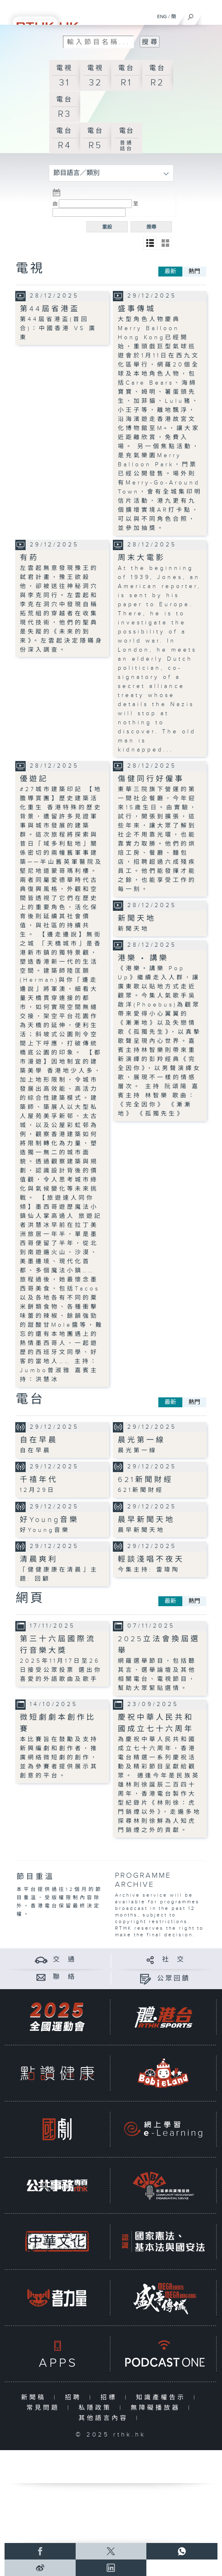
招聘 (75, 2397)
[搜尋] (190, 15)
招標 (110, 2397)
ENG (162, 16)
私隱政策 (97, 2407)
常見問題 (44, 2407)
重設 (107, 227)
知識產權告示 (162, 2397)
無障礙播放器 (157, 2407)
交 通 (64, 1960)
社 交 (173, 1960)
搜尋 (151, 227)
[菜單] (210, 15)
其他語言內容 (105, 2418)
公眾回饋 (173, 1979)
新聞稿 (35, 2397)
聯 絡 (64, 1977)
